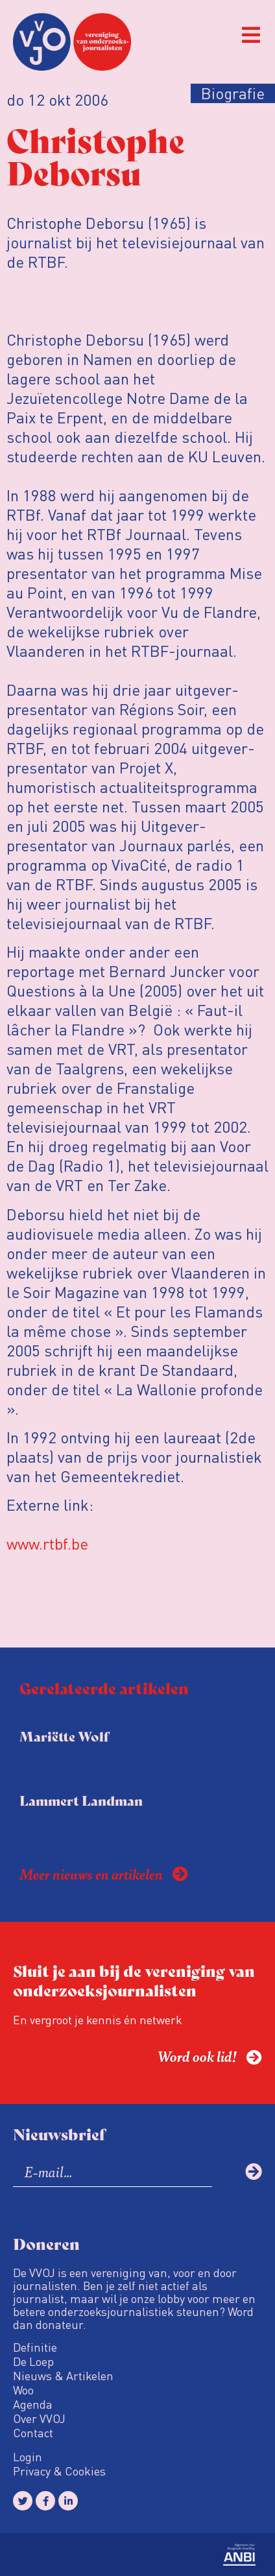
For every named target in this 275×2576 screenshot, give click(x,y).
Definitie (35, 2347)
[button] (250, 35)
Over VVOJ (39, 2418)
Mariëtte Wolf (64, 1736)
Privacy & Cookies (59, 2471)
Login (27, 2457)
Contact (33, 2433)
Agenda (33, 2404)
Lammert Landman (81, 1800)
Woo (23, 2390)
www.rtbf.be (47, 1543)
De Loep (33, 2361)
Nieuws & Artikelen (63, 2376)
